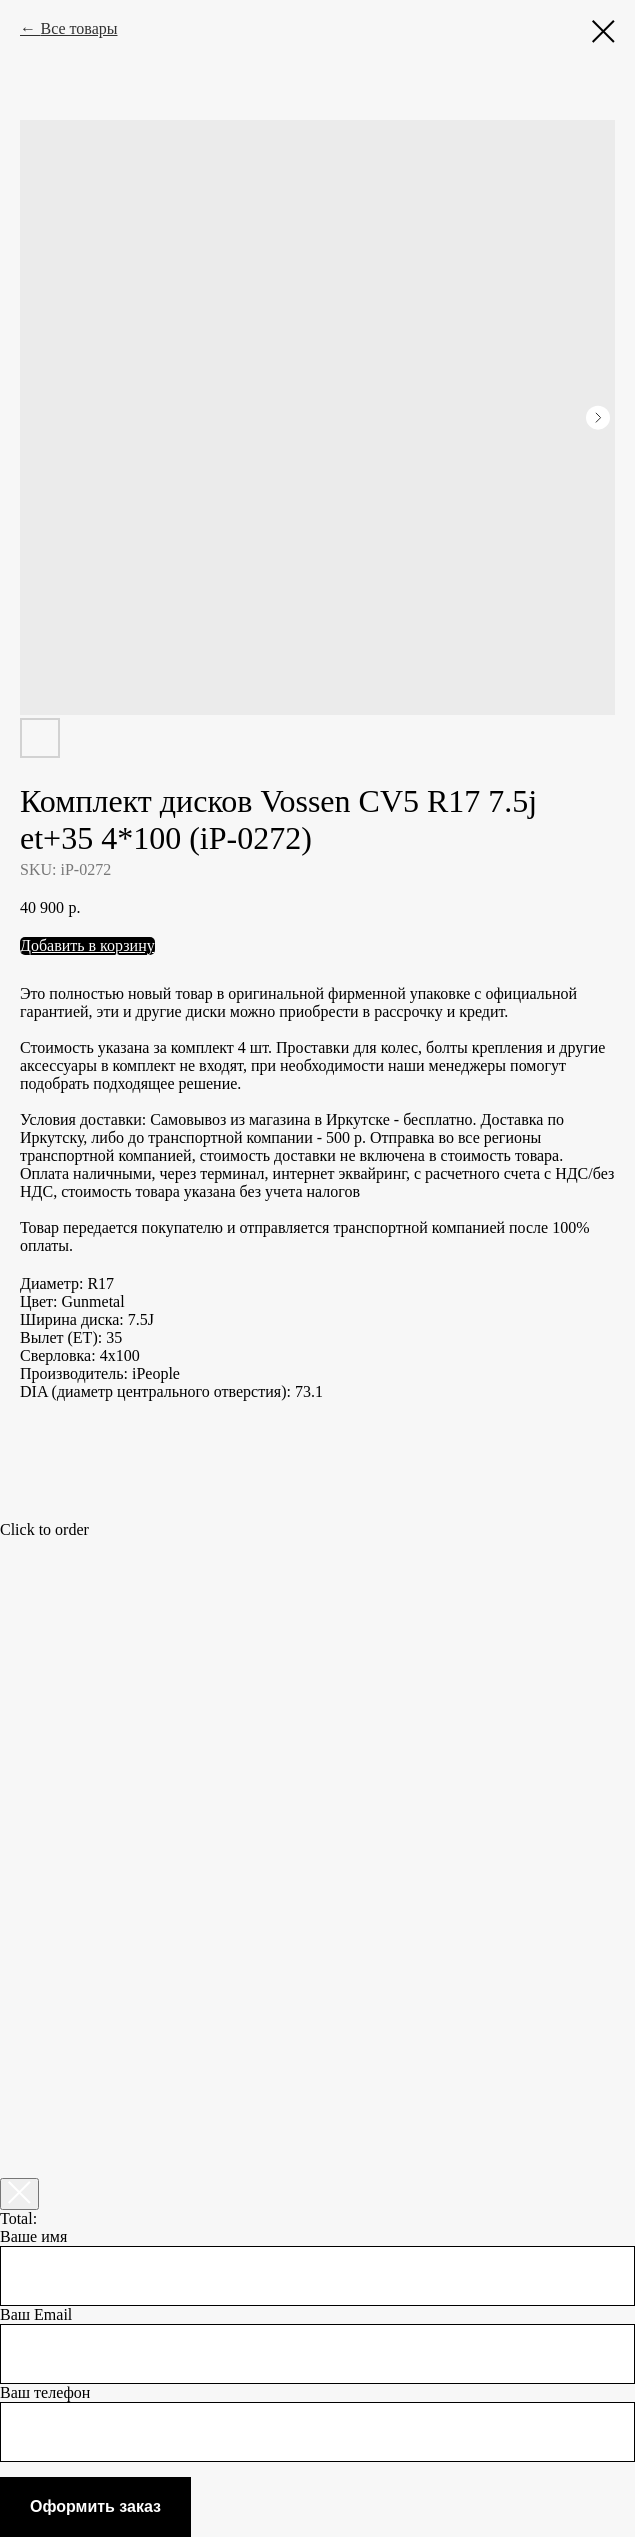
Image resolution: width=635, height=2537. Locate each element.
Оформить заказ (95, 2506)
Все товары (78, 28)
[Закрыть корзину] (19, 2194)
